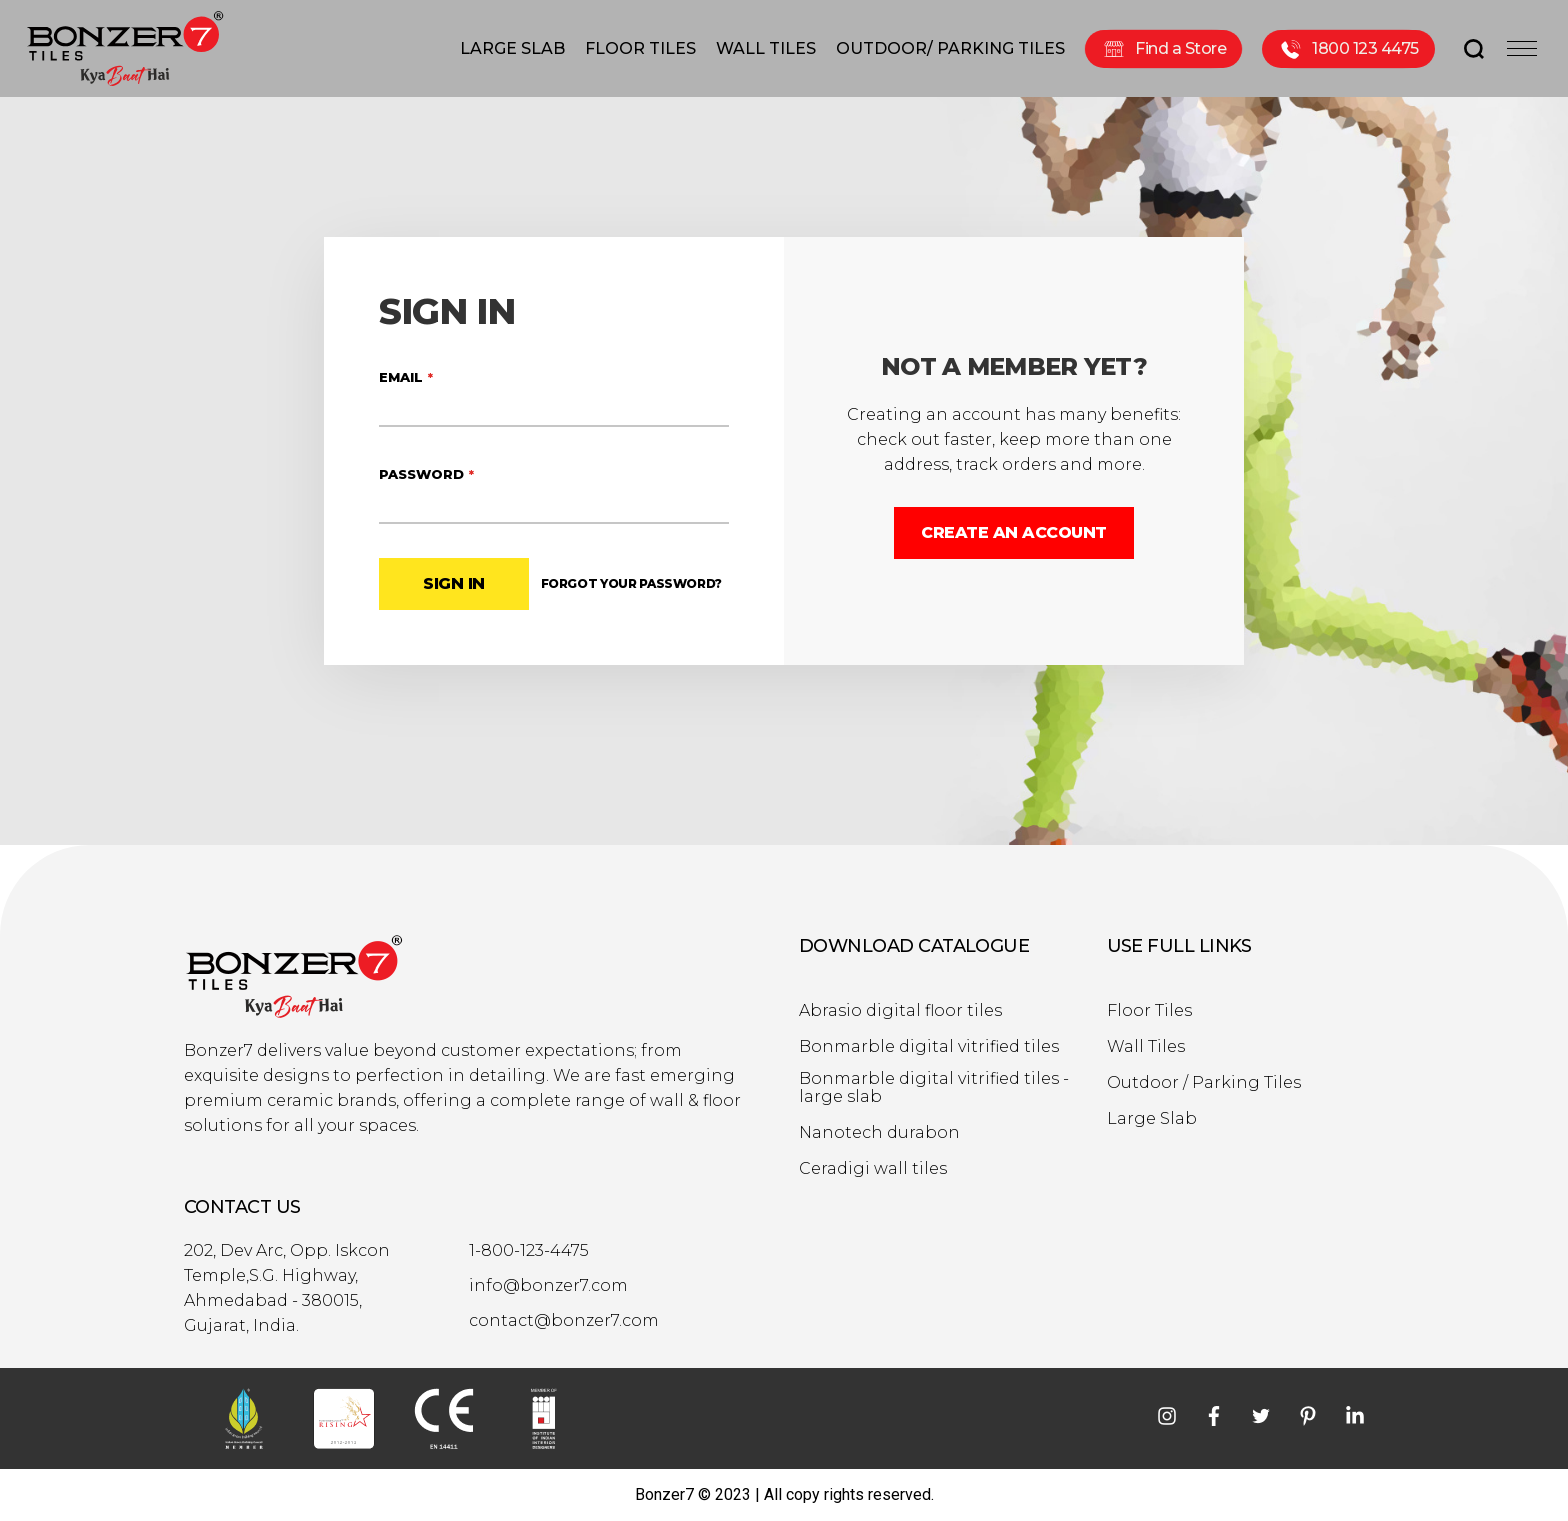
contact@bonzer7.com (564, 1321)
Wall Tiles (1146, 1047)
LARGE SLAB (512, 48)
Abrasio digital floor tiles (900, 1011)
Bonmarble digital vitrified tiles (929, 1047)
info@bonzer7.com (548, 1286)
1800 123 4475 (1348, 49)
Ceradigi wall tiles (873, 1169)
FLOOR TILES (640, 48)
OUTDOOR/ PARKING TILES (950, 48)
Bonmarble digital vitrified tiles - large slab (934, 1088)
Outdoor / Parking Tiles (1204, 1083)
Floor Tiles (1149, 1011)
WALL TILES (766, 48)
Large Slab (1152, 1119)
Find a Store (1163, 49)
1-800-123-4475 (529, 1251)
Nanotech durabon (879, 1133)
